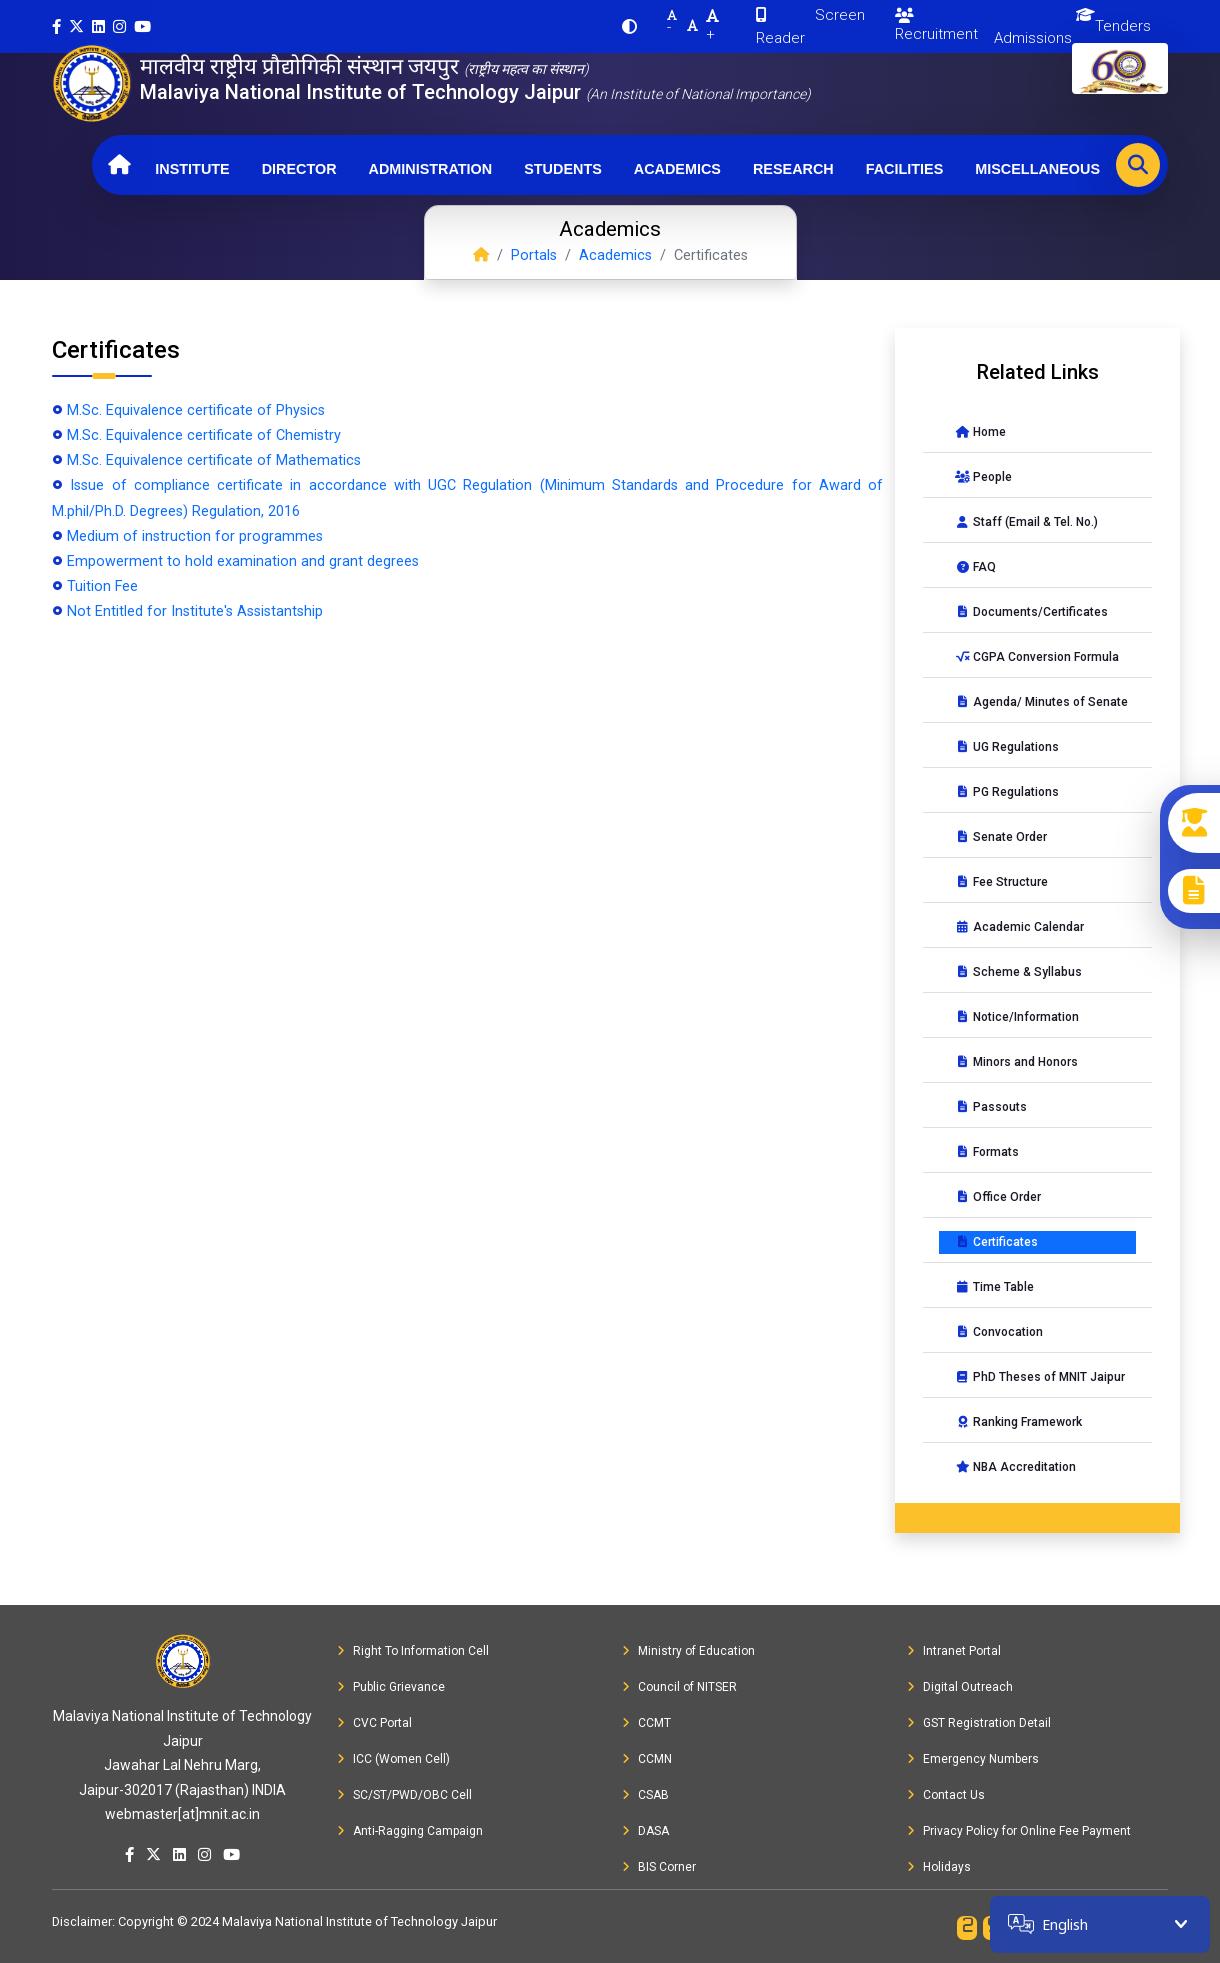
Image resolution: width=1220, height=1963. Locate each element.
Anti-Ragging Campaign (410, 1831)
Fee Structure (1001, 882)
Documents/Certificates (1031, 612)
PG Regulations (1007, 792)
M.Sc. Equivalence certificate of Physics (196, 410)
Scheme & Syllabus (1018, 972)
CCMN (647, 1759)
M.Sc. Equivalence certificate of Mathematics (214, 460)
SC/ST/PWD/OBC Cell (404, 1795)
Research (793, 169)
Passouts (991, 1107)
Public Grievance (391, 1687)
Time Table (994, 1287)
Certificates (996, 1242)
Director (299, 169)
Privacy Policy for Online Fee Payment (1019, 1831)
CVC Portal (374, 1723)
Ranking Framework (1018, 1422)
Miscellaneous (1037, 169)
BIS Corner (659, 1867)
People (983, 477)
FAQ (975, 567)
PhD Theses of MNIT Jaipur (1040, 1377)
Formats (987, 1152)
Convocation (999, 1332)
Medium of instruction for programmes (195, 536)
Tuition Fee (102, 586)
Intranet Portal (954, 1651)
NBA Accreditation (1015, 1467)
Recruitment (936, 25)
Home (980, 432)
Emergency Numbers (973, 1759)
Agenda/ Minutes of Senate (1041, 702)
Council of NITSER (679, 1687)
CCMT (646, 1723)
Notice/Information (1017, 1017)
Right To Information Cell (413, 1651)
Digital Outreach (960, 1687)
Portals (534, 255)
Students (563, 169)
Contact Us (946, 1795)
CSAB (645, 1795)
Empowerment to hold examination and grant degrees (243, 561)
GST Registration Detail (979, 1723)
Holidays (939, 1867)
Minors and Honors (1016, 1062)
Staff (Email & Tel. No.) (1026, 522)
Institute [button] (192, 169)
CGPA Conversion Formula (1037, 657)
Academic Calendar (1019, 927)
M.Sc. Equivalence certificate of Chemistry (204, 435)
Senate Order (1001, 837)
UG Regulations (1007, 747)
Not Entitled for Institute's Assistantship (195, 611)
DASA (645, 1831)
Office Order (998, 1197)
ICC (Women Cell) (393, 1759)
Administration (431, 169)
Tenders (1123, 26)
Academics (677, 169)
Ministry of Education (688, 1651)
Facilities (905, 169)
